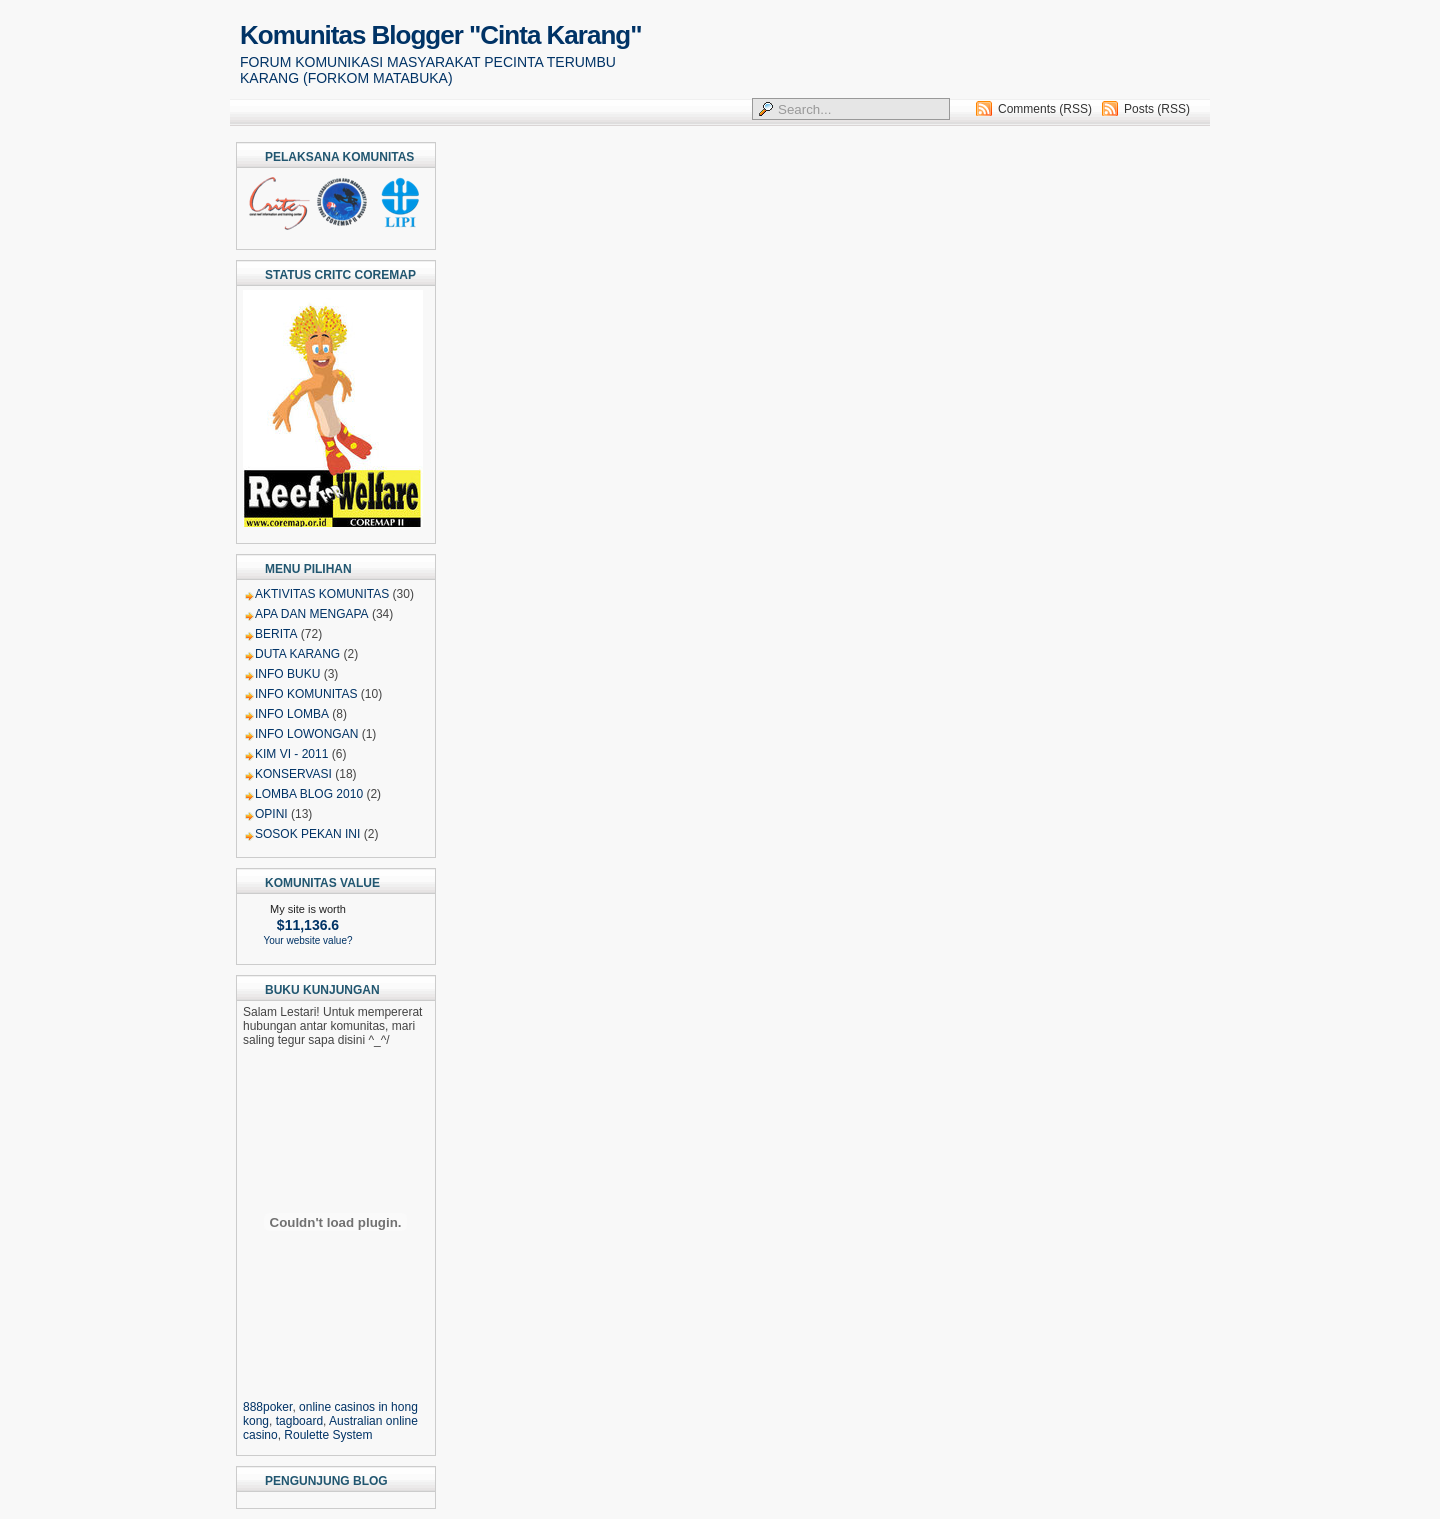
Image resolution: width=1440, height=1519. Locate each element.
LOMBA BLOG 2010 (309, 794)
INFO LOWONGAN (306, 734)
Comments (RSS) (1045, 109)
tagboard (299, 1421)
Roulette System (328, 1435)
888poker (267, 1407)
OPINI (271, 814)
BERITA (276, 634)
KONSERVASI (293, 774)
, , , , (335, 1414)
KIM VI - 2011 (291, 754)
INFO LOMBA (292, 714)
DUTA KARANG (297, 654)
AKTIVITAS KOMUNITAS (322, 594)
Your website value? (307, 940)
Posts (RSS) (1157, 109)
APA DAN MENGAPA (312, 614)
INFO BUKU (287, 674)
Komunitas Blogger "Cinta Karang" (440, 35)
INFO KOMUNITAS (306, 694)
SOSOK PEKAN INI (307, 834)
